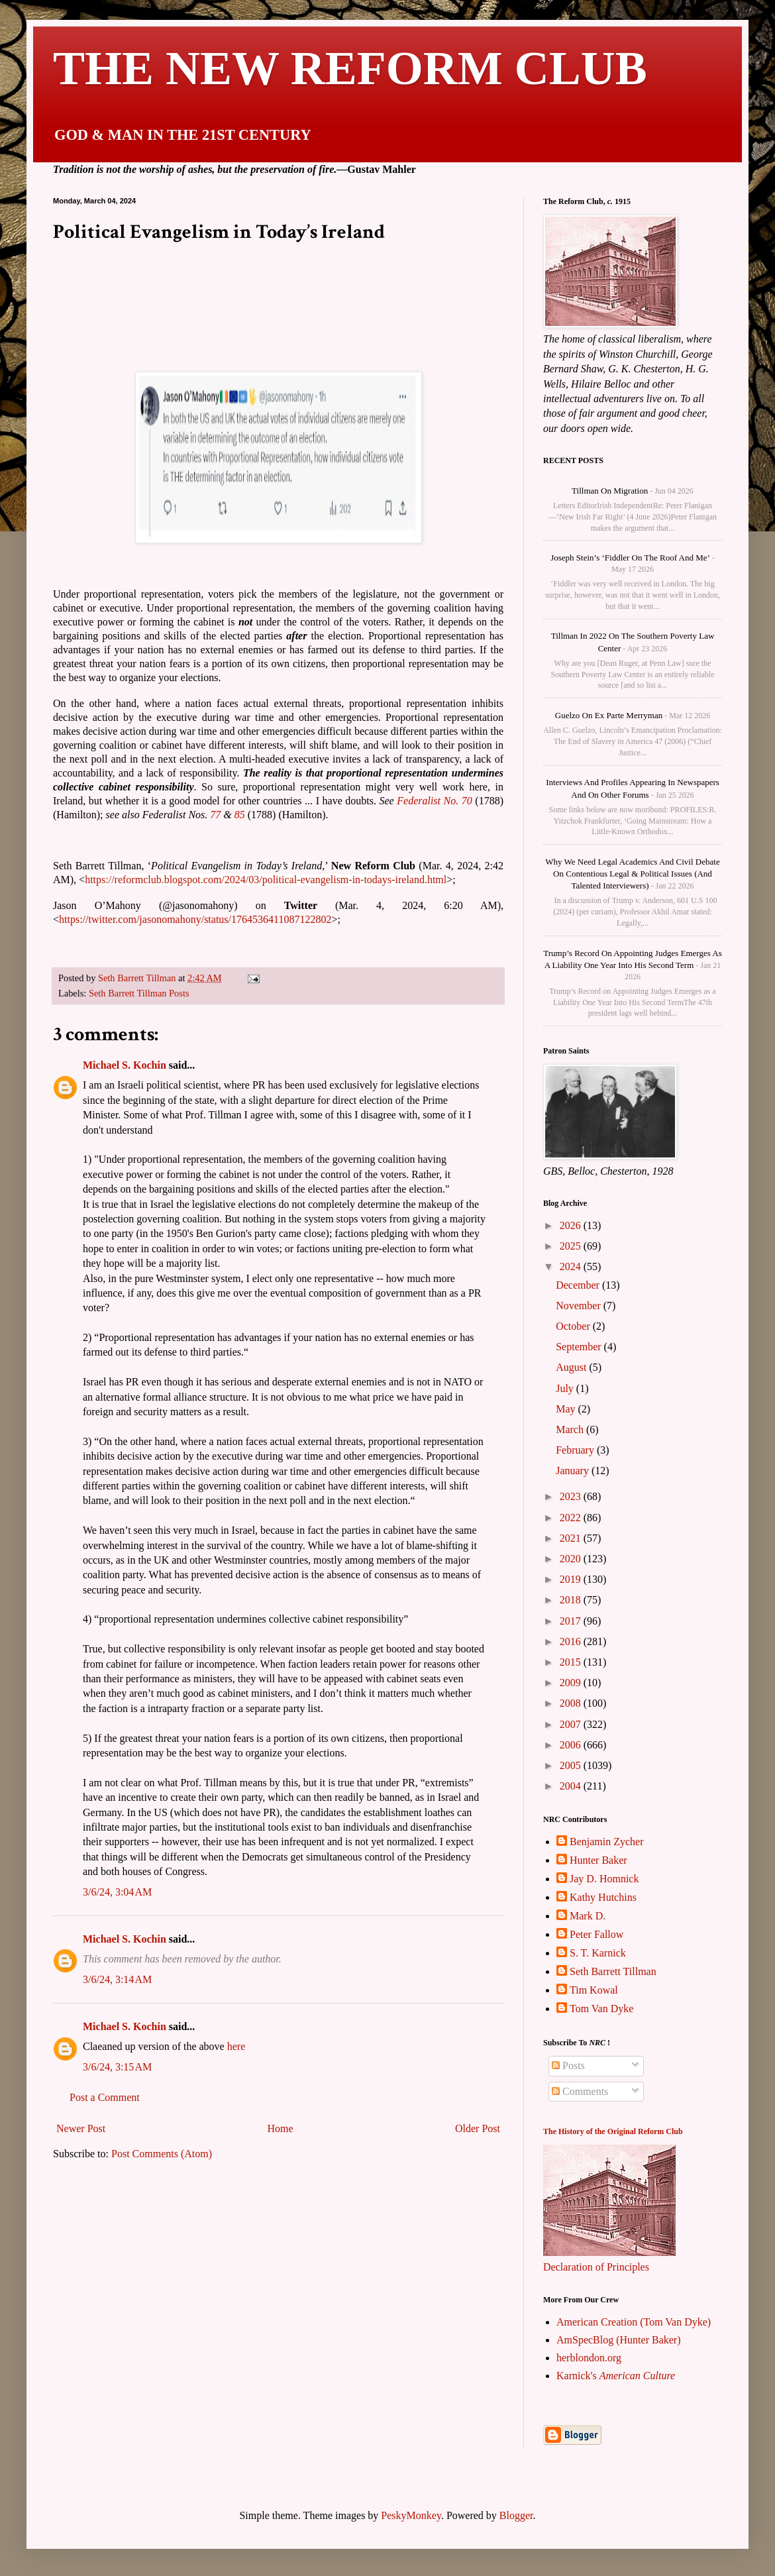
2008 (572, 1703)
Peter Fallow (596, 1934)
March (571, 1429)
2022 (572, 1517)
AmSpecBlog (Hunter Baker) (618, 2339)
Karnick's (615, 2375)
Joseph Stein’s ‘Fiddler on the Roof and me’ (630, 558)
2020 (572, 1558)
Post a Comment (105, 2112)
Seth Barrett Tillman (613, 1971)
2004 (572, 1786)
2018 (572, 1599)
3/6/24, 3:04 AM (117, 1907)
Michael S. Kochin (124, 1080)
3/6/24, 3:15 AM (117, 2082)
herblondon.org (588, 2357)
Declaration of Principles (596, 2267)
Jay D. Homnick (604, 1878)
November (579, 1305)
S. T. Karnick (598, 1953)
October (574, 1326)
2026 (572, 1225)
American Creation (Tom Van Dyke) (633, 2322)
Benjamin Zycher (607, 1841)
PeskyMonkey (411, 2515)
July (566, 1388)
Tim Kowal (594, 1990)
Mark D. (587, 1915)
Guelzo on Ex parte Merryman (608, 715)
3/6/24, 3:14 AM (117, 1994)
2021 (572, 1538)
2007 (572, 1724)
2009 (572, 1682)
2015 (572, 1662)
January (574, 1470)
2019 (572, 1579)
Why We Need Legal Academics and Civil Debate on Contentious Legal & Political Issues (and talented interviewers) (632, 873)
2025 (572, 1246)
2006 (572, 1744)
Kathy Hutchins (603, 1897)
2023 (572, 1496)
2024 (572, 1266)
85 (239, 814)
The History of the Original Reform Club (613, 2131)
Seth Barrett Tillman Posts (139, 993)
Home (280, 2143)
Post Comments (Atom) (161, 2168)
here (236, 2062)
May (567, 1409)
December (579, 1285)
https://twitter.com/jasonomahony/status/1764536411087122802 (195, 919)
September (579, 1346)
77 (215, 814)
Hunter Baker (598, 1860)
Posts (568, 2065)
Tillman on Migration (610, 491)
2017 (572, 1621)
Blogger (516, 2515)
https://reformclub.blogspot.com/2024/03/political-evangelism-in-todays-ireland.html (265, 879)
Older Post (477, 2143)
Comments (580, 2091)
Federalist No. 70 (434, 800)
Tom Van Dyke (601, 2008)
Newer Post (80, 2143)
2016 (572, 1641)
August (572, 1367)
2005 (572, 1765)
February (576, 1450)
